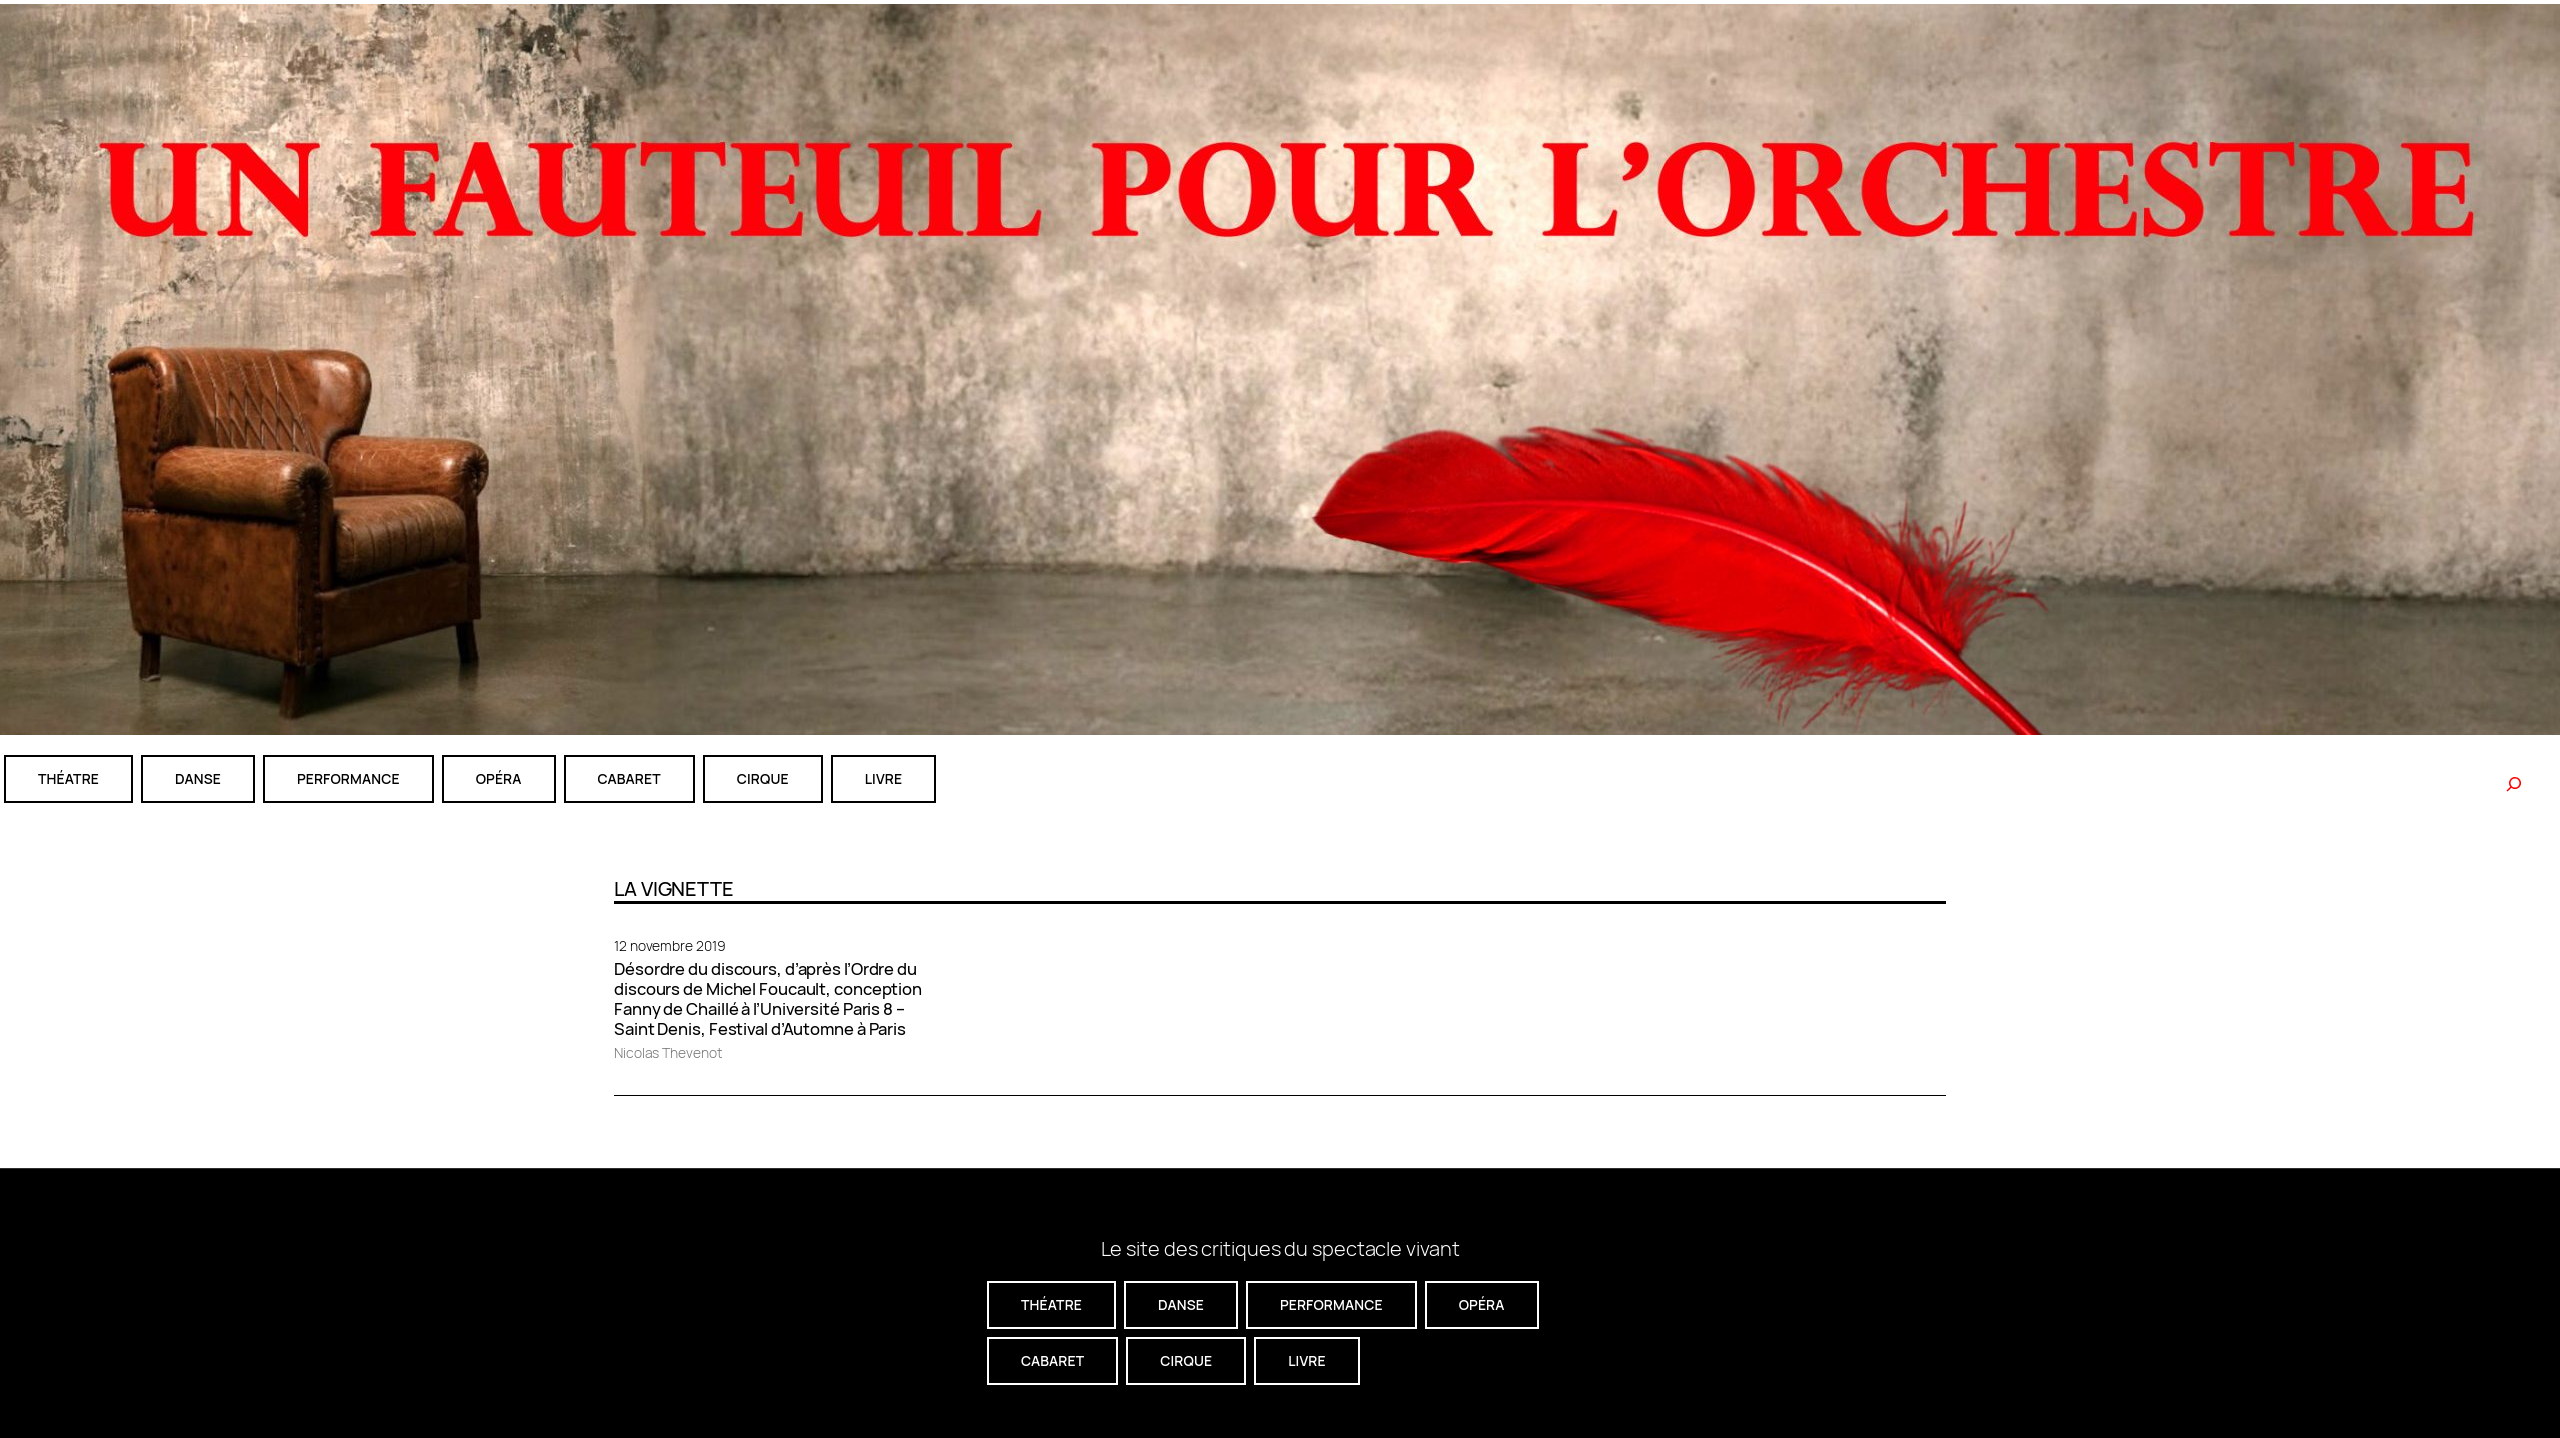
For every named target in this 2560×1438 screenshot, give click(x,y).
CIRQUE (763, 778)
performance (348, 778)
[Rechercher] (2514, 784)
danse (198, 778)
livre (883, 778)
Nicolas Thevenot (667, 1052)
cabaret (629, 778)
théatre (68, 778)
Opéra (499, 778)
